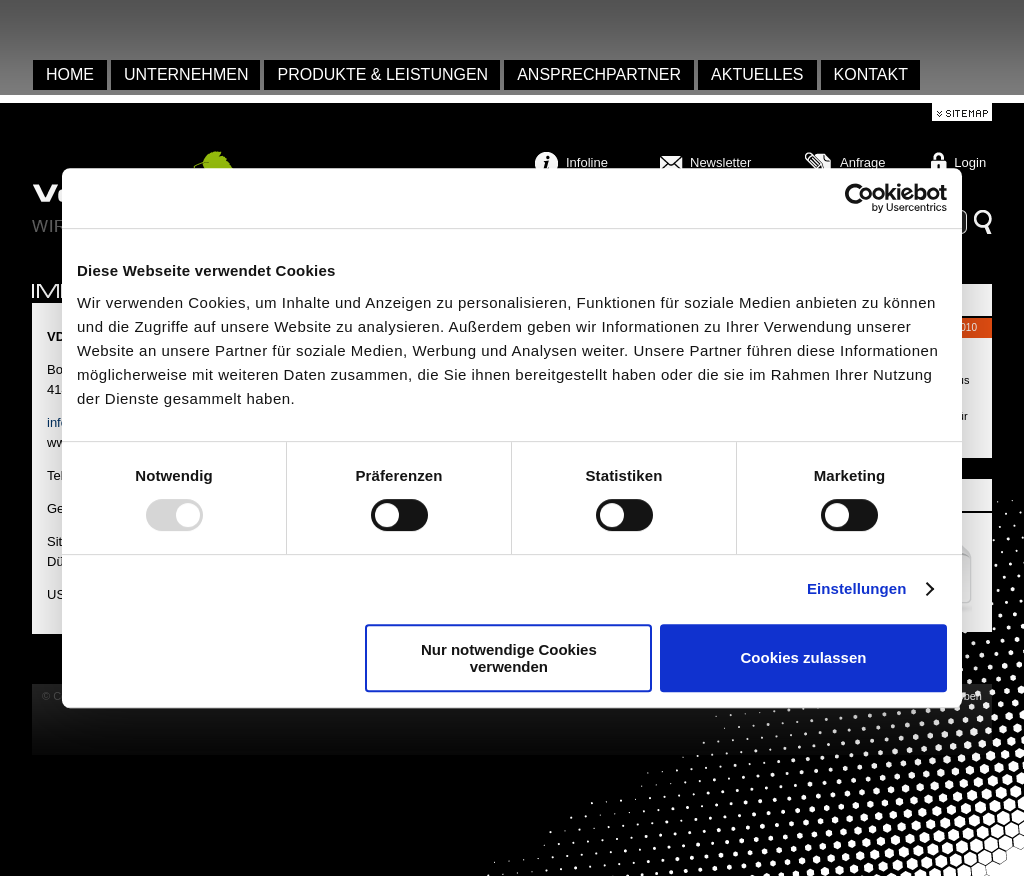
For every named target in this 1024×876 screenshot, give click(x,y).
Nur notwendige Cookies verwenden (509, 658)
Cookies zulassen (804, 657)
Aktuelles (757, 74)
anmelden (7, 30)
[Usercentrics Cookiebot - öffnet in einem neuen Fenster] (859, 198)
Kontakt (871, 74)
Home (70, 74)
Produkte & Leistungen (382, 74)
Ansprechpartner (599, 74)
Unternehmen (186, 74)
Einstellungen (857, 588)
